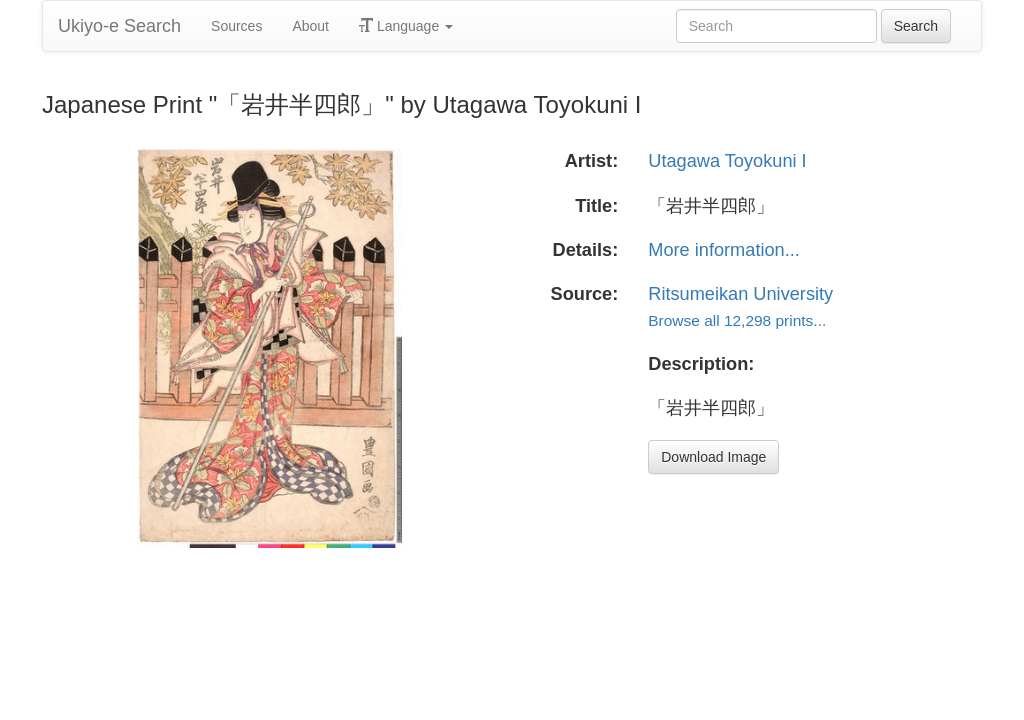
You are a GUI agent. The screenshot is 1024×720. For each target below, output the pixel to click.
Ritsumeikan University (740, 294)
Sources (236, 26)
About (310, 26)
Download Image (713, 457)
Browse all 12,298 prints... (737, 320)
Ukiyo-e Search (119, 26)
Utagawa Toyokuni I (727, 161)
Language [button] (406, 26)
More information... (724, 250)
